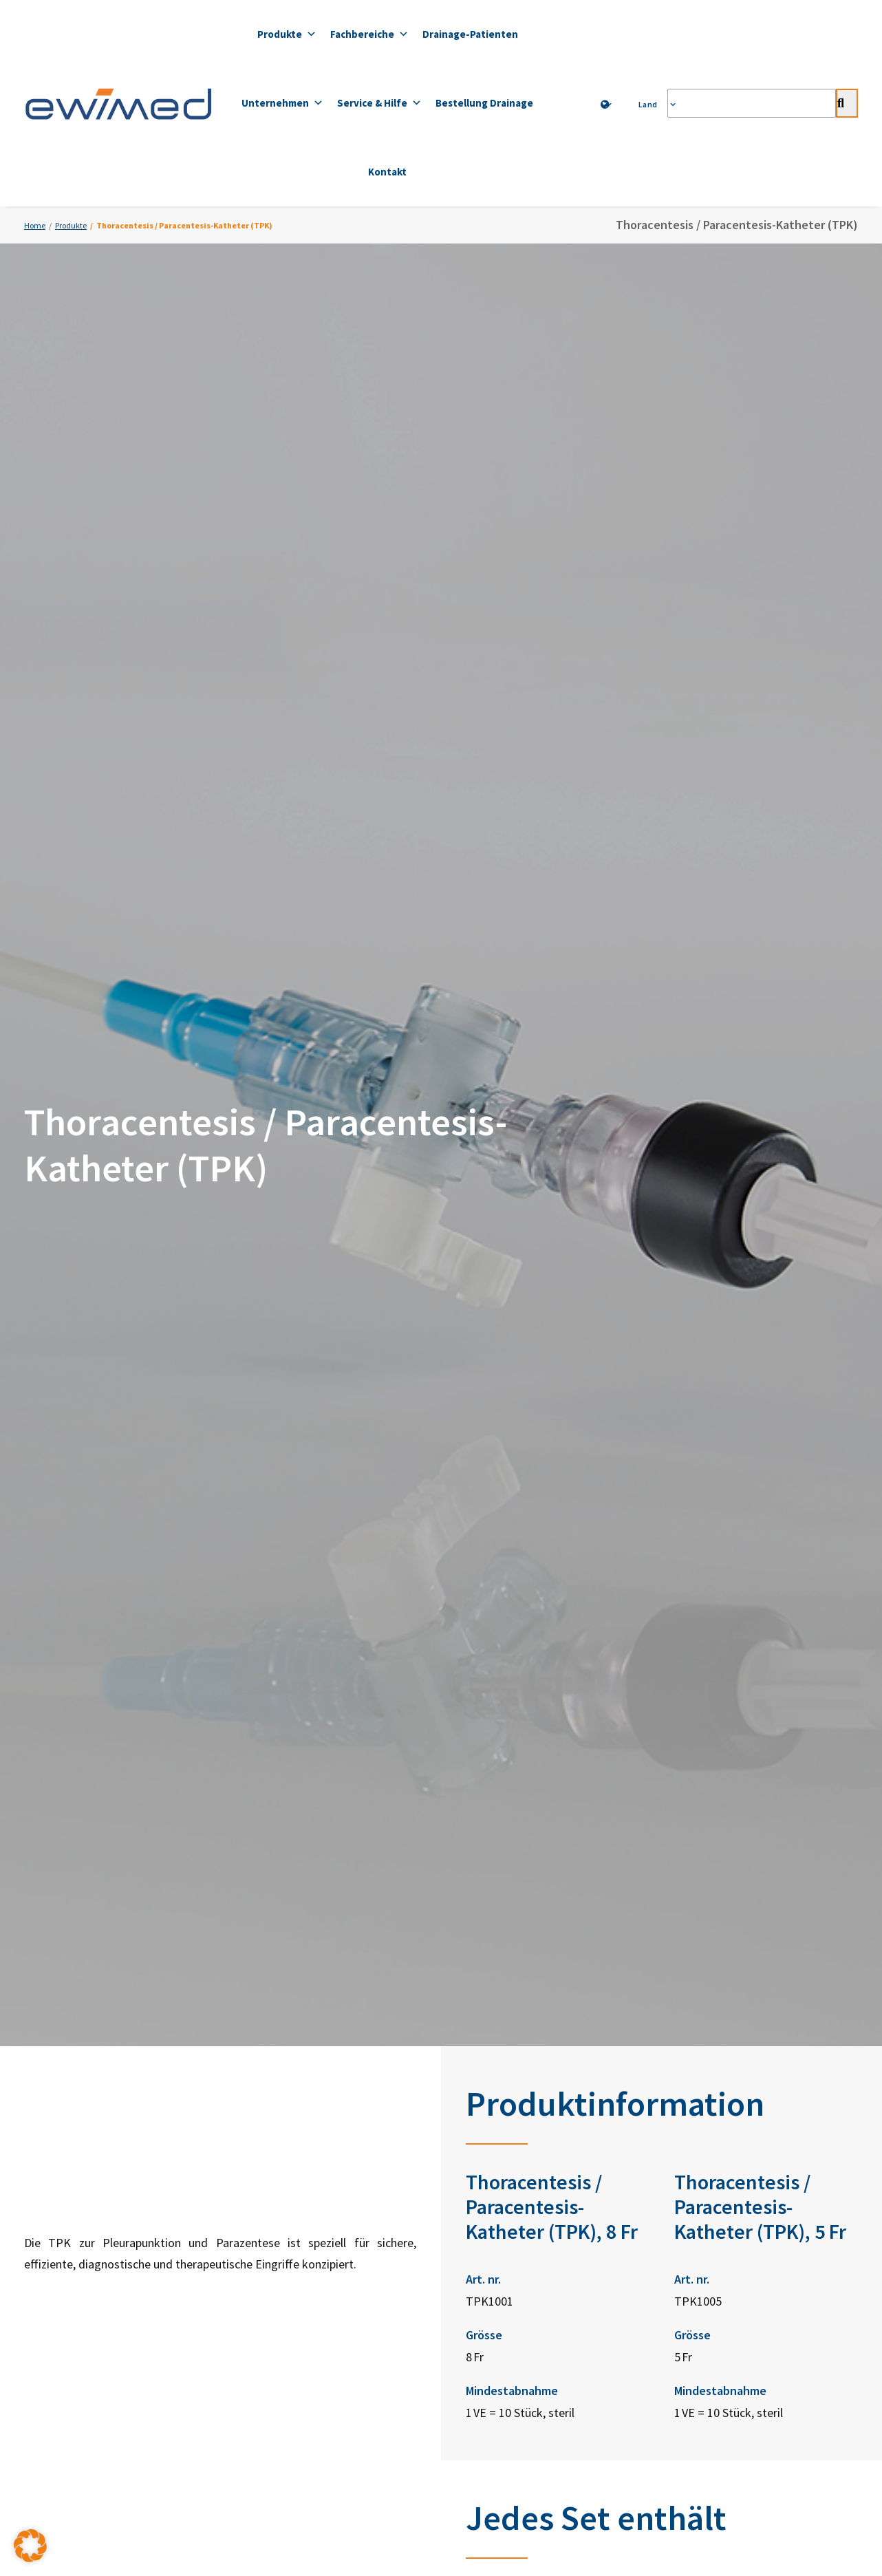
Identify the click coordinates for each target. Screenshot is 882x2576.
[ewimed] (118, 103)
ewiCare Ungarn (526, 2290)
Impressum (541, 2379)
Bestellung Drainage (484, 102)
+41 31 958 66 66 (370, 2181)
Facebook (698, 2082)
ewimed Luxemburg (534, 2259)
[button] (30, 2545)
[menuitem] (607, 104)
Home (34, 225)
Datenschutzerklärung (341, 2379)
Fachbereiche (369, 34)
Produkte (286, 34)
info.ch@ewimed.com (348, 2214)
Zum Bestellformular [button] (668, 1950)
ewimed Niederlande (536, 2229)
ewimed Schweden (532, 2107)
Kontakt (387, 171)
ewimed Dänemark (531, 2137)
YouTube (696, 2116)
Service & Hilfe (379, 103)
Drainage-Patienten (470, 34)
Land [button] (651, 104)
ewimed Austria (525, 2076)
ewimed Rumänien (531, 2321)
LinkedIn (696, 2048)
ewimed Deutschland (537, 2045)
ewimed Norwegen (532, 2168)
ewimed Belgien (526, 2198)
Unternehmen (282, 103)
